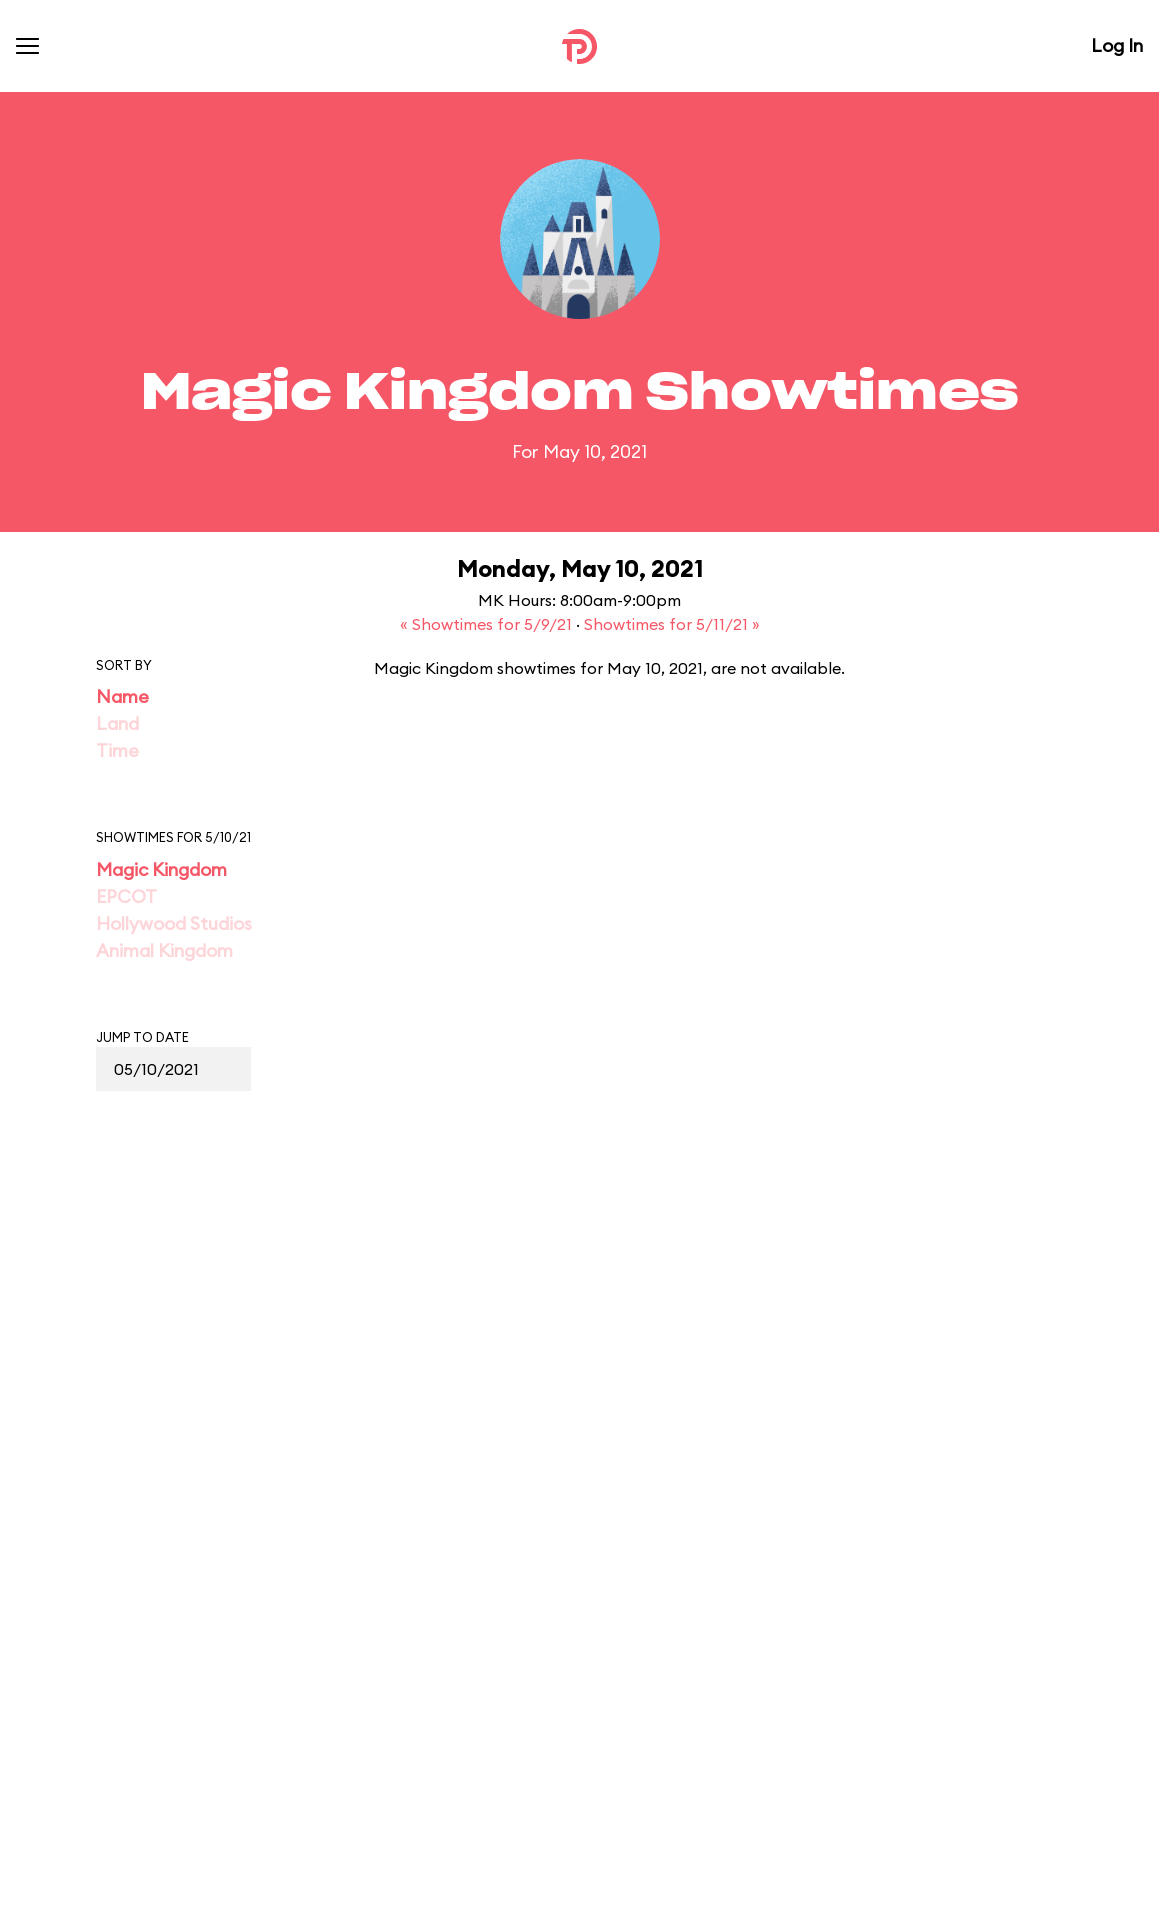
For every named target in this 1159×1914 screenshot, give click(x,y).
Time (117, 750)
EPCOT (126, 896)
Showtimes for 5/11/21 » (672, 624)
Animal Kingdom (164, 950)
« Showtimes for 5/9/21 (488, 624)
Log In (1117, 45)
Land (117, 723)
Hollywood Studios (174, 923)
